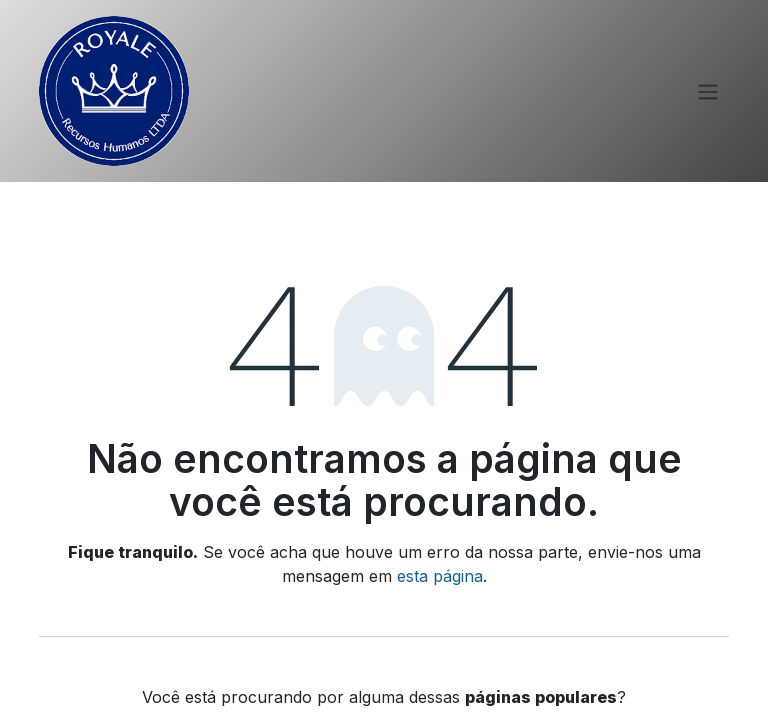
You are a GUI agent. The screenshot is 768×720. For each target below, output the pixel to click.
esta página (440, 576)
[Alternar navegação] (708, 91)
